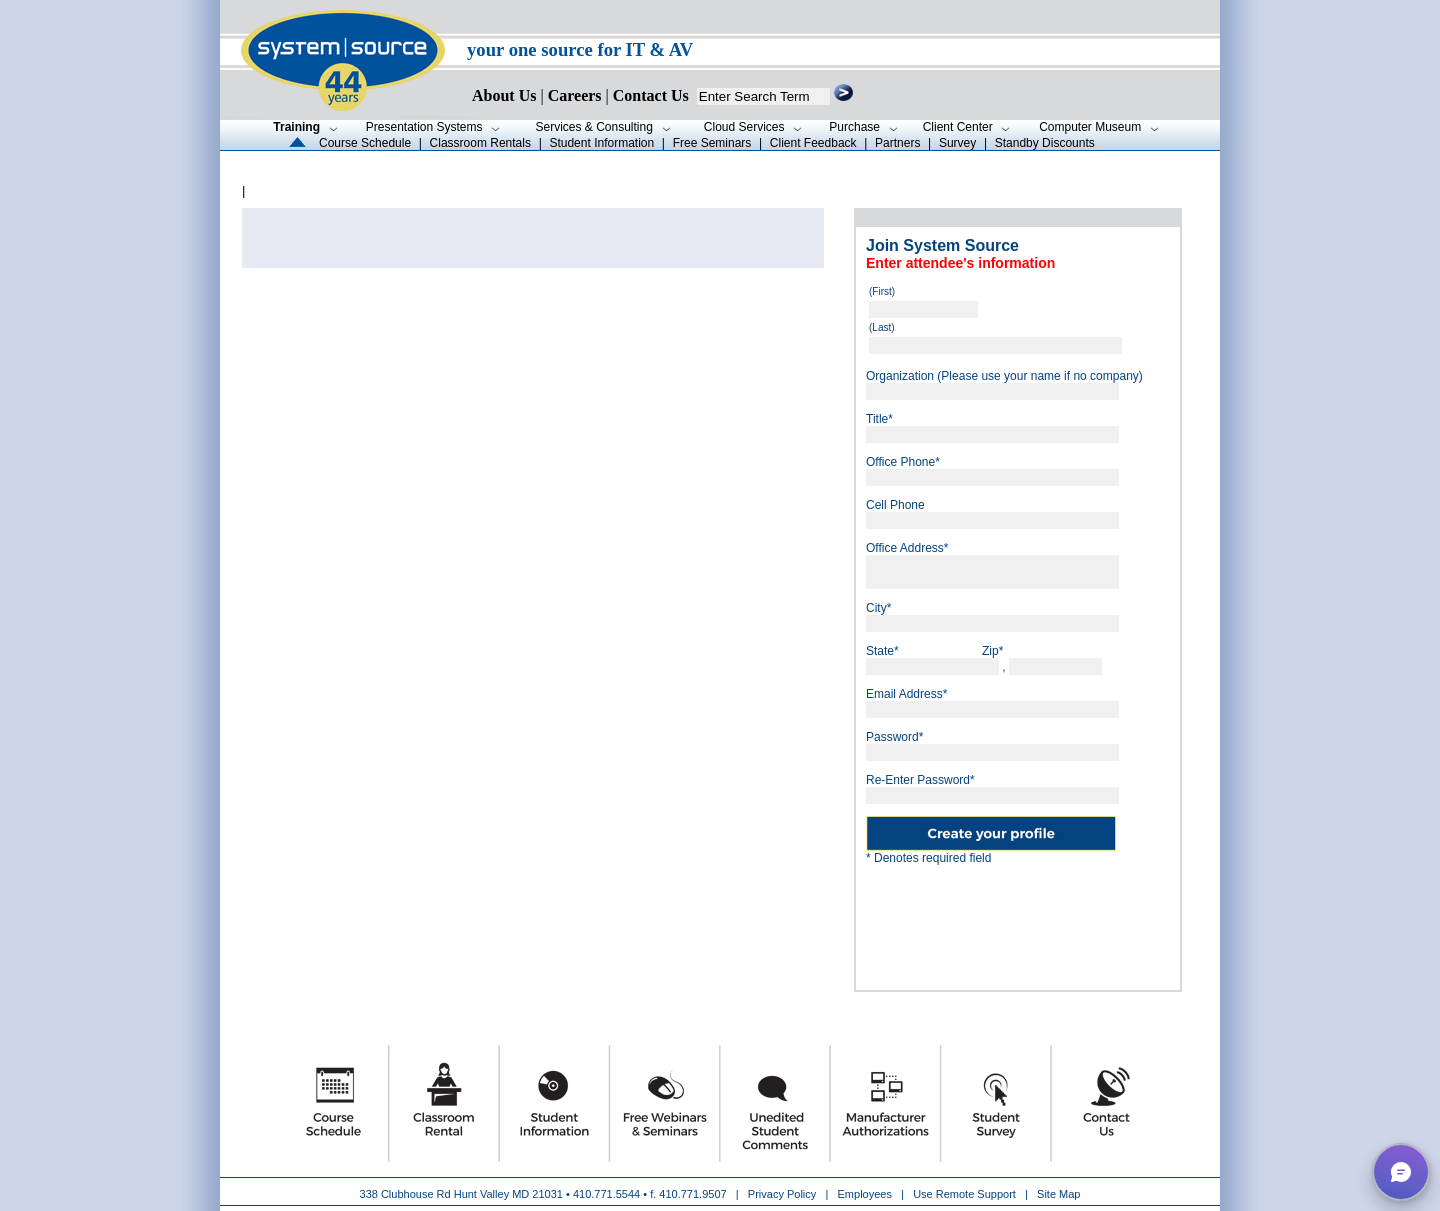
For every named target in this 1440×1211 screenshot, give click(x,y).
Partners (897, 143)
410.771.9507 (692, 1194)
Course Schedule (365, 143)
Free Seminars (712, 143)
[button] (1401, 1172)
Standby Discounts (1045, 143)
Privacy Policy (784, 1194)
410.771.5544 (606, 1194)
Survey (957, 143)
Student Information (601, 143)
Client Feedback (813, 143)
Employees (865, 1194)
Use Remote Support (964, 1194)
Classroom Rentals (480, 143)
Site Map (1058, 1194)
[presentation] (1018, 920)
